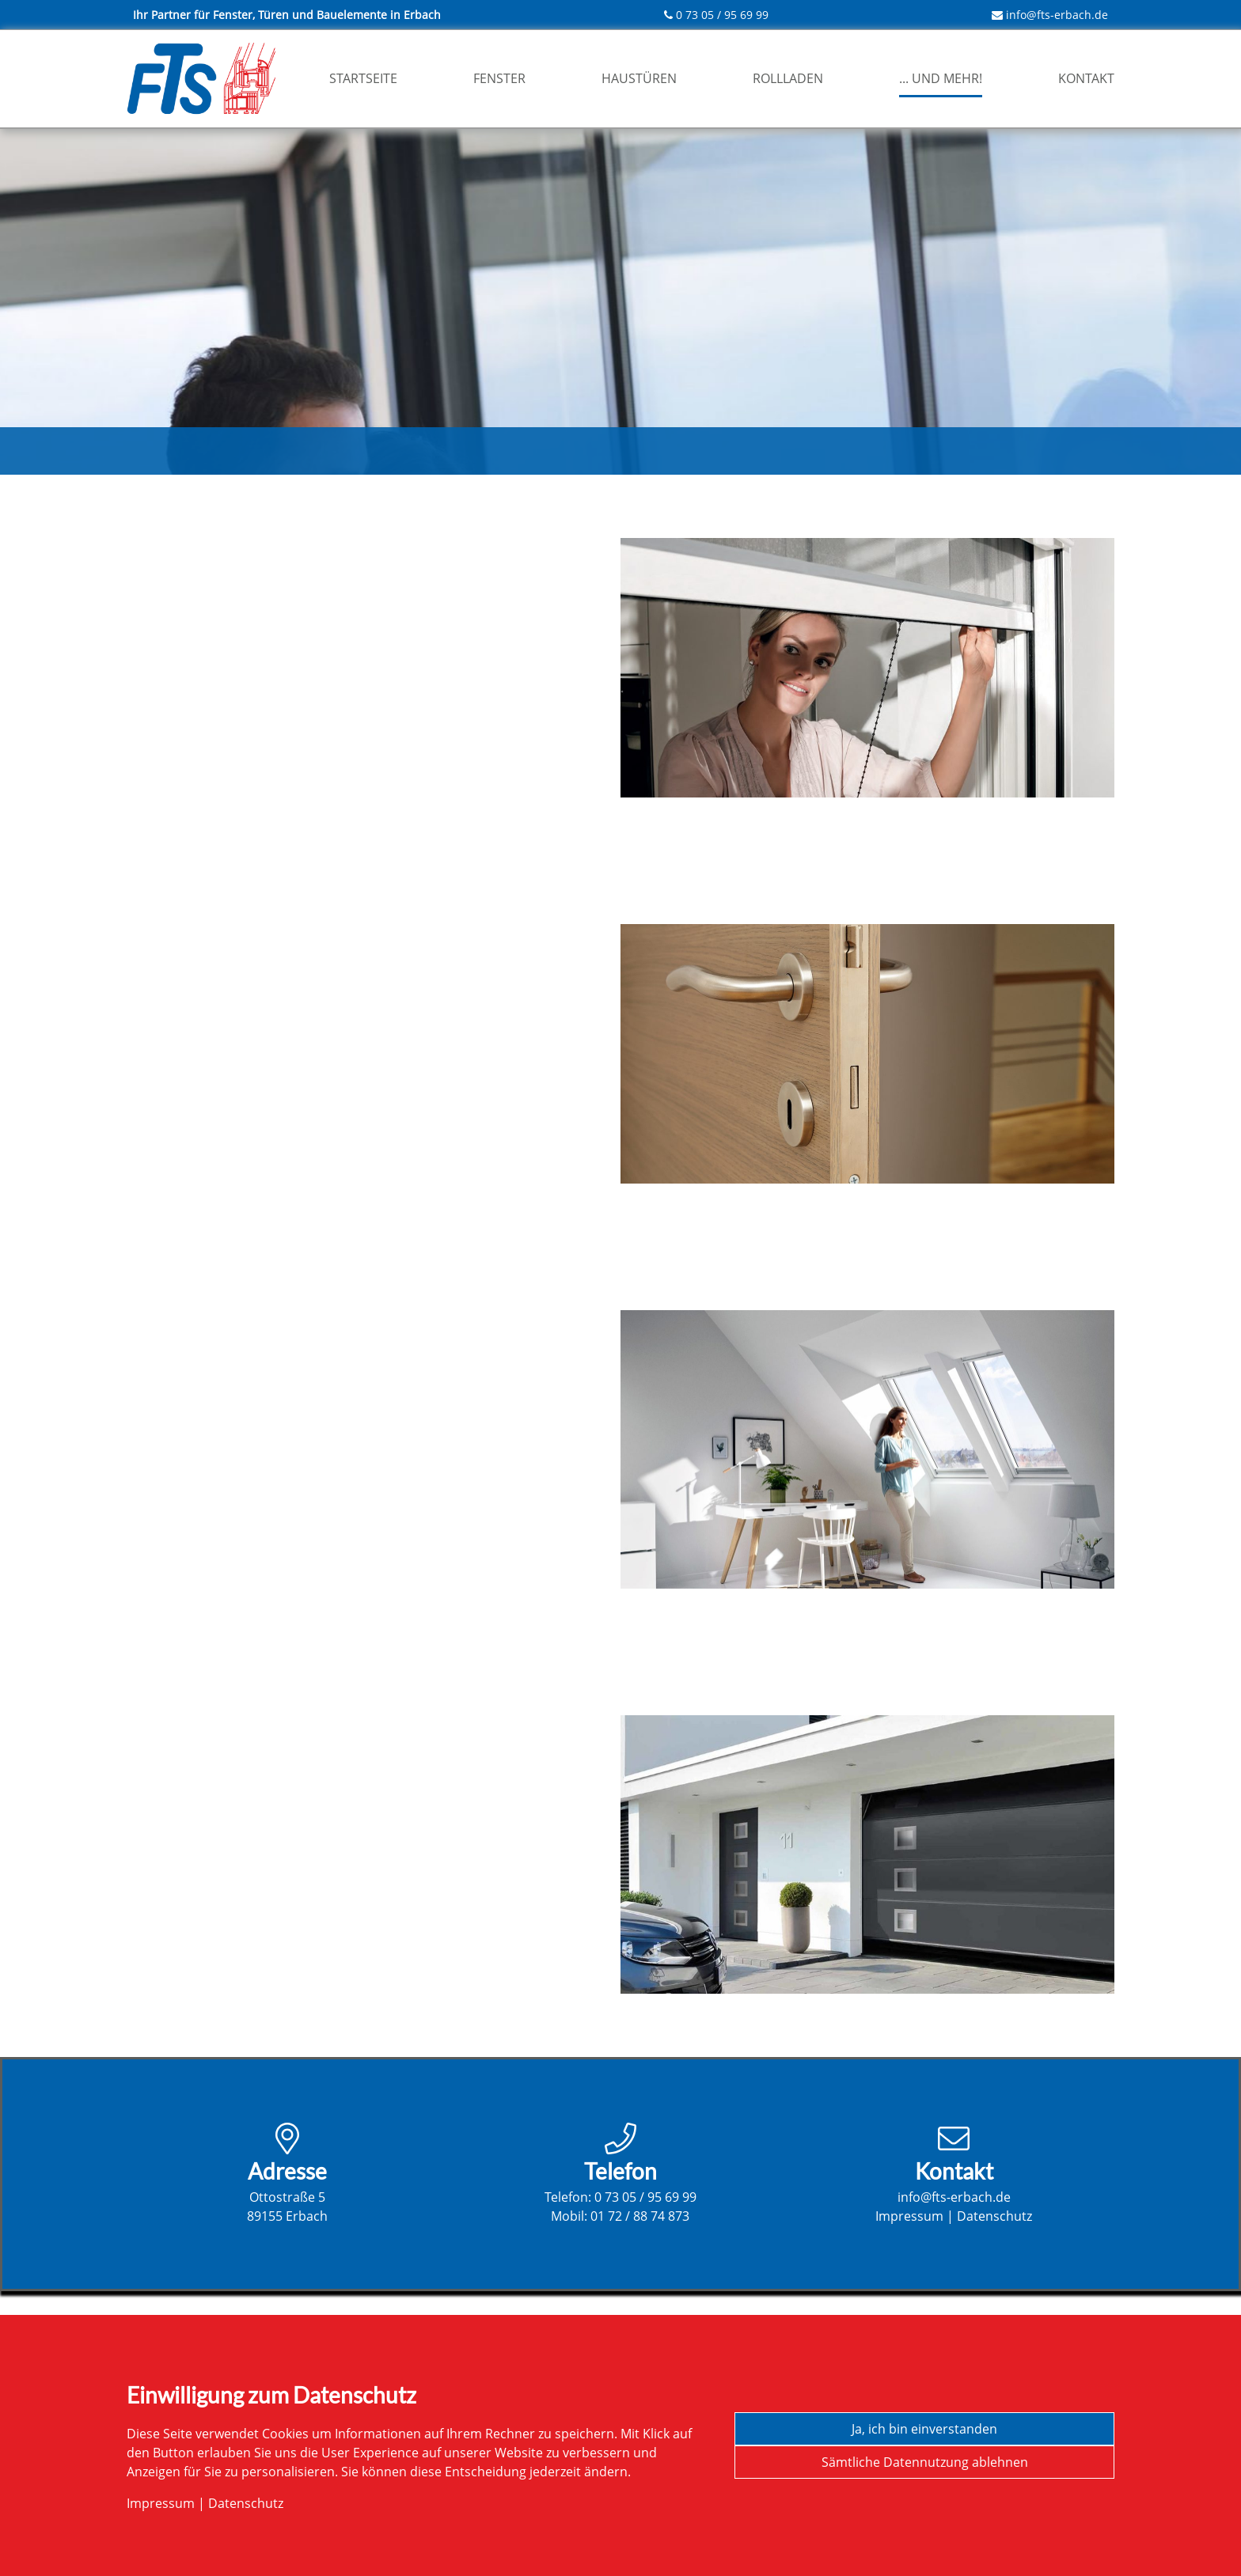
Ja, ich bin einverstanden (924, 2429)
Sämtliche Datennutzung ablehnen (925, 2462)
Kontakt (1086, 78)
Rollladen (788, 78)
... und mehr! (940, 78)
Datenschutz (994, 2216)
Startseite (363, 78)
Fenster (499, 78)
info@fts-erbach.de (1057, 14)
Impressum (909, 2216)
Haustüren (639, 78)
